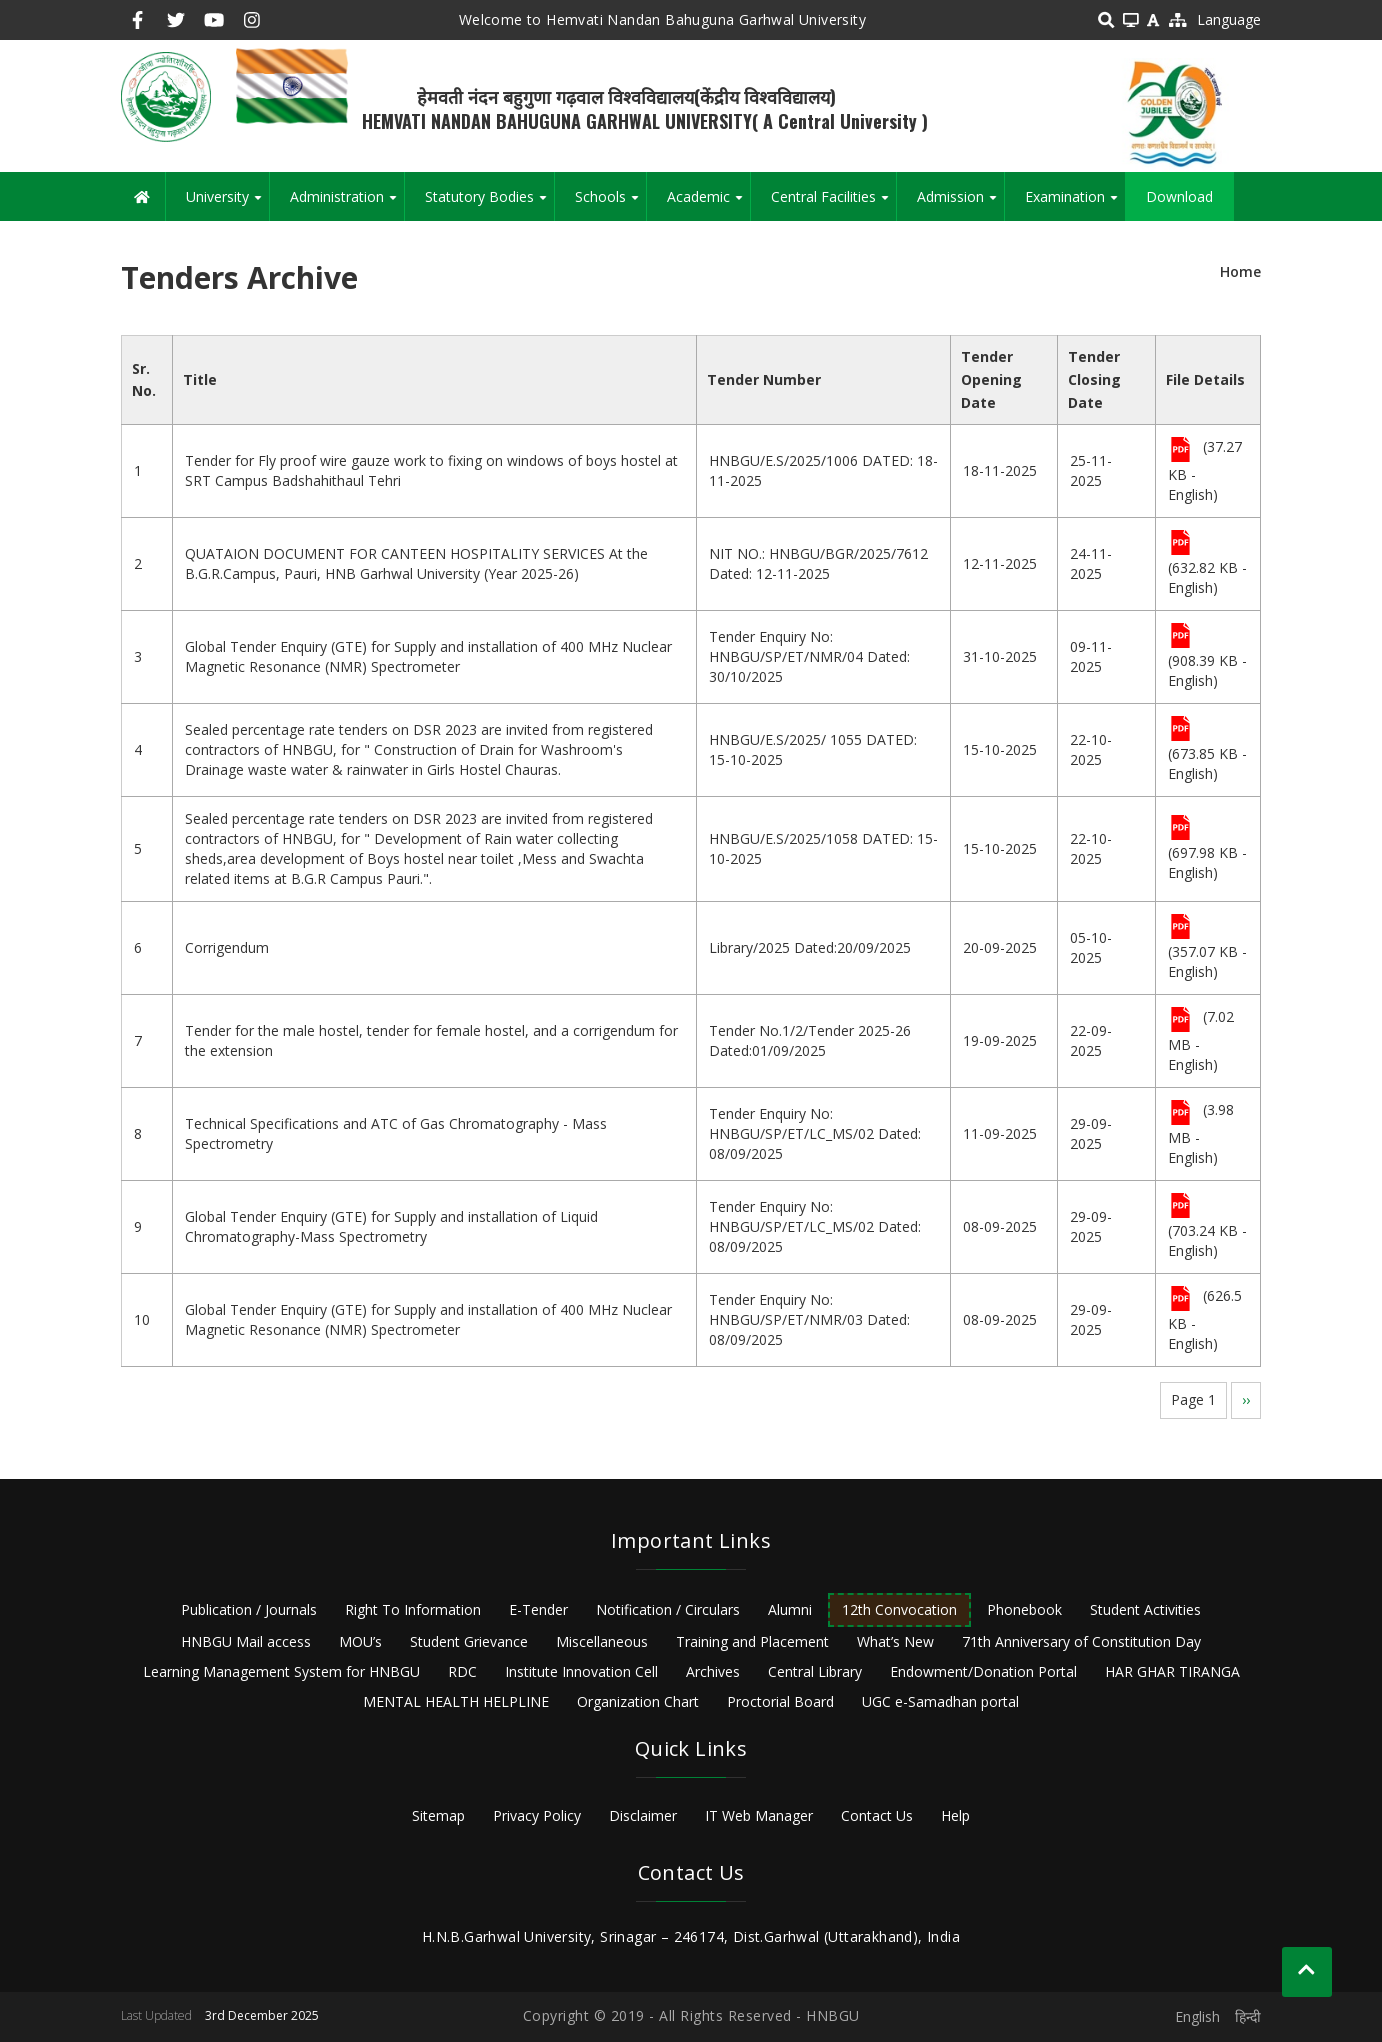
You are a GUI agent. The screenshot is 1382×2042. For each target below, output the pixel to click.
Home (1240, 271)
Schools (610, 204)
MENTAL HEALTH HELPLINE (456, 1701)
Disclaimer (643, 1815)
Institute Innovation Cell (581, 1671)
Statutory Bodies (489, 204)
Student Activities (1145, 1609)
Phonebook (1024, 1609)
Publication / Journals (249, 1609)
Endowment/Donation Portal (983, 1671)
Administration (347, 204)
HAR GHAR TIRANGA (1172, 1671)
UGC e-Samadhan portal (940, 1701)
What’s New (895, 1641)
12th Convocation (899, 1609)
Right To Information (413, 1609)
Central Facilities (833, 204)
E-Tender (538, 1609)
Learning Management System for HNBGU (281, 1671)
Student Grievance (469, 1641)
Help (955, 1815)
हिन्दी (1248, 2016)
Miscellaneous (602, 1641)
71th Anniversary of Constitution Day (1081, 1641)
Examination (1075, 204)
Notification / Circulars (668, 1609)
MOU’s (360, 1641)
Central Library (815, 1671)
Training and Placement (752, 1641)
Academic (708, 204)
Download (1179, 196)
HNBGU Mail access (246, 1641)
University (227, 204)
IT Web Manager (759, 1815)
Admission (960, 204)
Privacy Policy (537, 1815)
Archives (713, 1671)
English (1197, 2016)
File (1180, 451)
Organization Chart (638, 1701)
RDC (462, 1671)
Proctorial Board (780, 1701)
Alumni (790, 1609)
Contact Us (877, 1815)
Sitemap (438, 1815)
